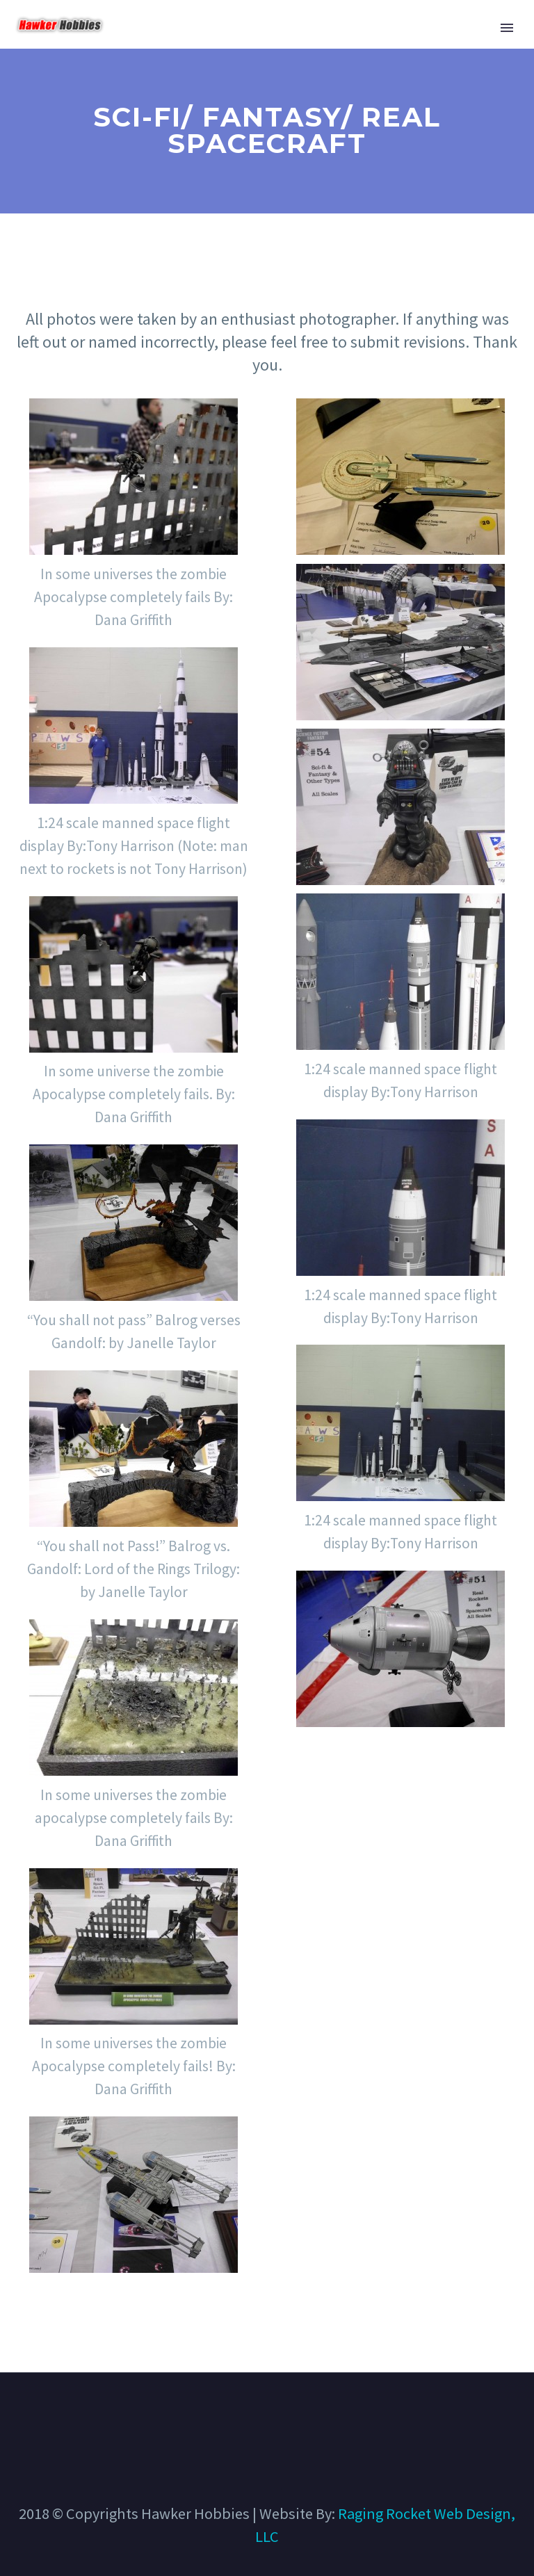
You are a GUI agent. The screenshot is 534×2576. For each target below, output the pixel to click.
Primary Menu (507, 28)
